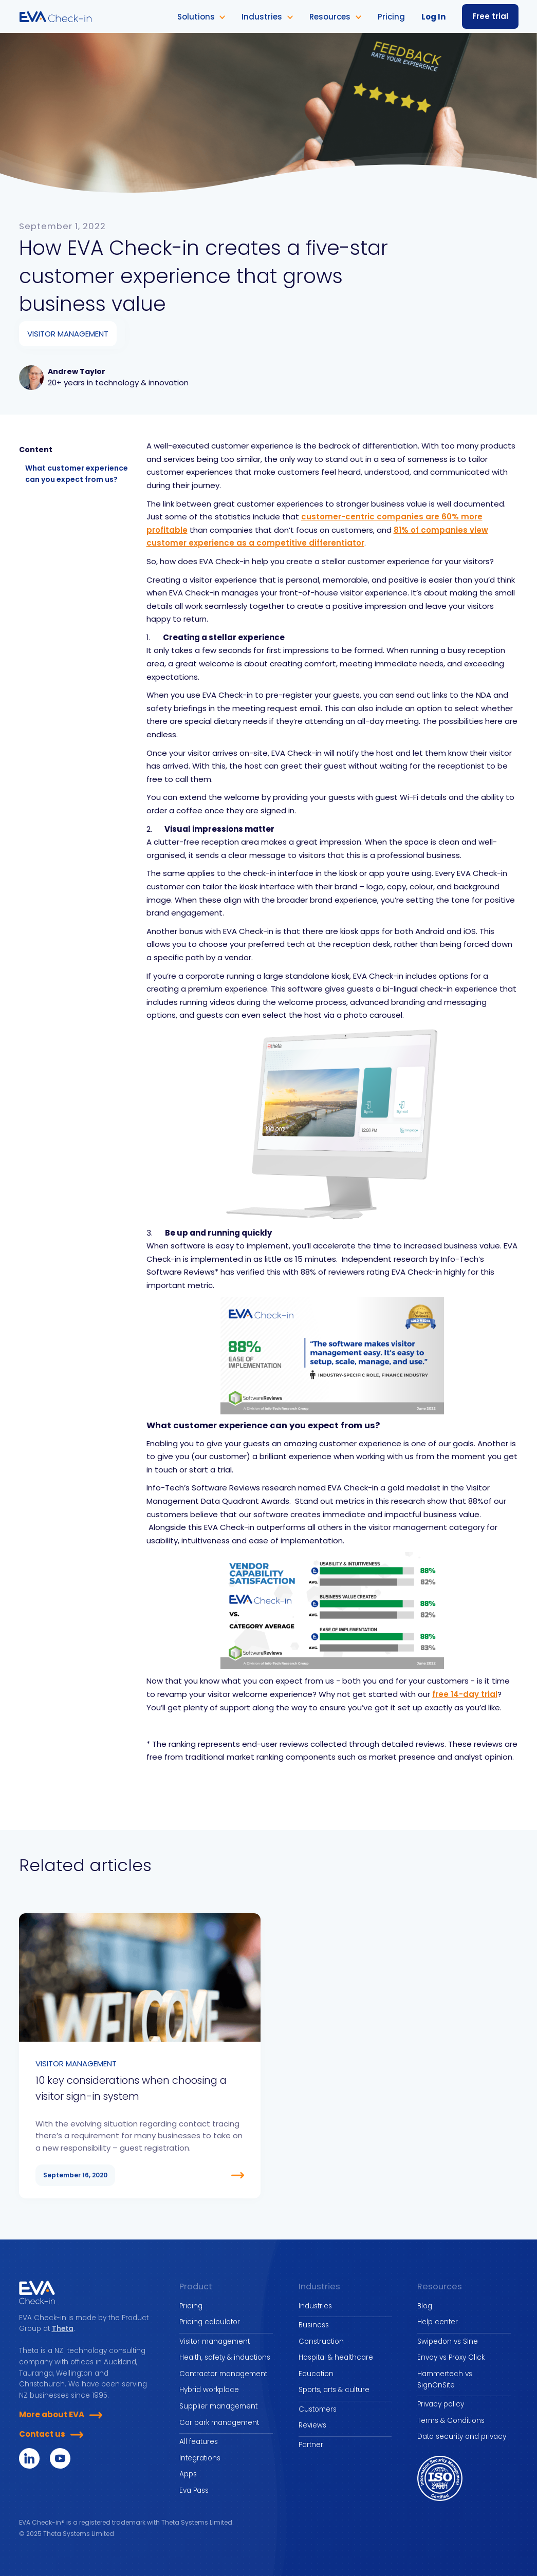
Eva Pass (194, 2490)
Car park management (219, 2423)
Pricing (190, 2306)
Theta (62, 2329)
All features (198, 2442)
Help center (437, 2322)
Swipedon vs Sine (447, 2341)
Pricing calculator (209, 2322)
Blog (424, 2306)
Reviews (312, 2425)
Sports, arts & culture (334, 2390)
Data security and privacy (461, 2436)
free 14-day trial (464, 1694)
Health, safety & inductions (224, 2357)
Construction (321, 2341)
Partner (311, 2445)
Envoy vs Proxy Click (451, 2357)
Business (314, 2325)
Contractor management (223, 2374)
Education (316, 2374)
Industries (315, 2306)
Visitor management (214, 2341)
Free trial (490, 16)
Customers (318, 2409)
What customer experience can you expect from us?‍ (76, 473)
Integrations (199, 2458)
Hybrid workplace (209, 2390)
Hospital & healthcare (336, 2357)
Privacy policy (440, 2404)
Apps (188, 2474)
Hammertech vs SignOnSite (444, 2379)
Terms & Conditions (451, 2420)
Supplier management (218, 2406)
